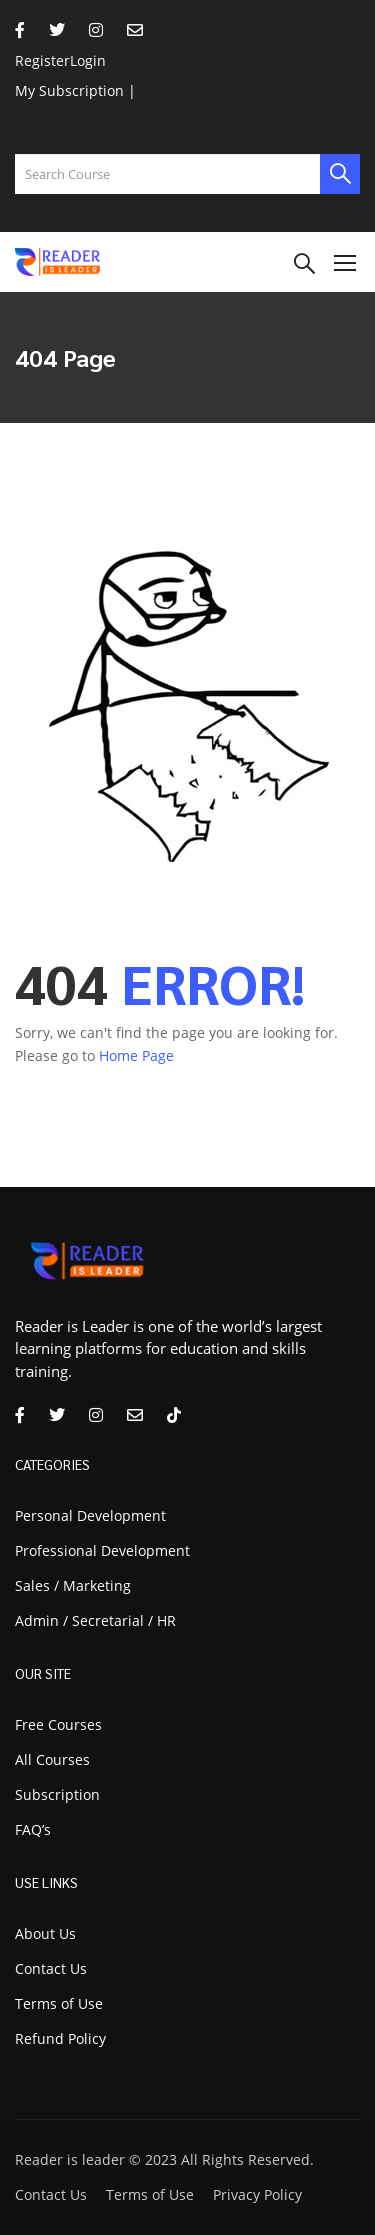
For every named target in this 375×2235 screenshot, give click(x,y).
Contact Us (51, 1968)
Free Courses (58, 1724)
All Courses (52, 1759)
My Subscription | (75, 90)
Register (42, 60)
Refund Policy (60, 2038)
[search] (340, 174)
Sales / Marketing (73, 1585)
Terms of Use (59, 2003)
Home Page (136, 1055)
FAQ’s (33, 1829)
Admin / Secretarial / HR (95, 1620)
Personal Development (90, 1515)
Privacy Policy (257, 2194)
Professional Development (102, 1550)
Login (88, 60)
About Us (45, 1933)
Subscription (57, 1794)
